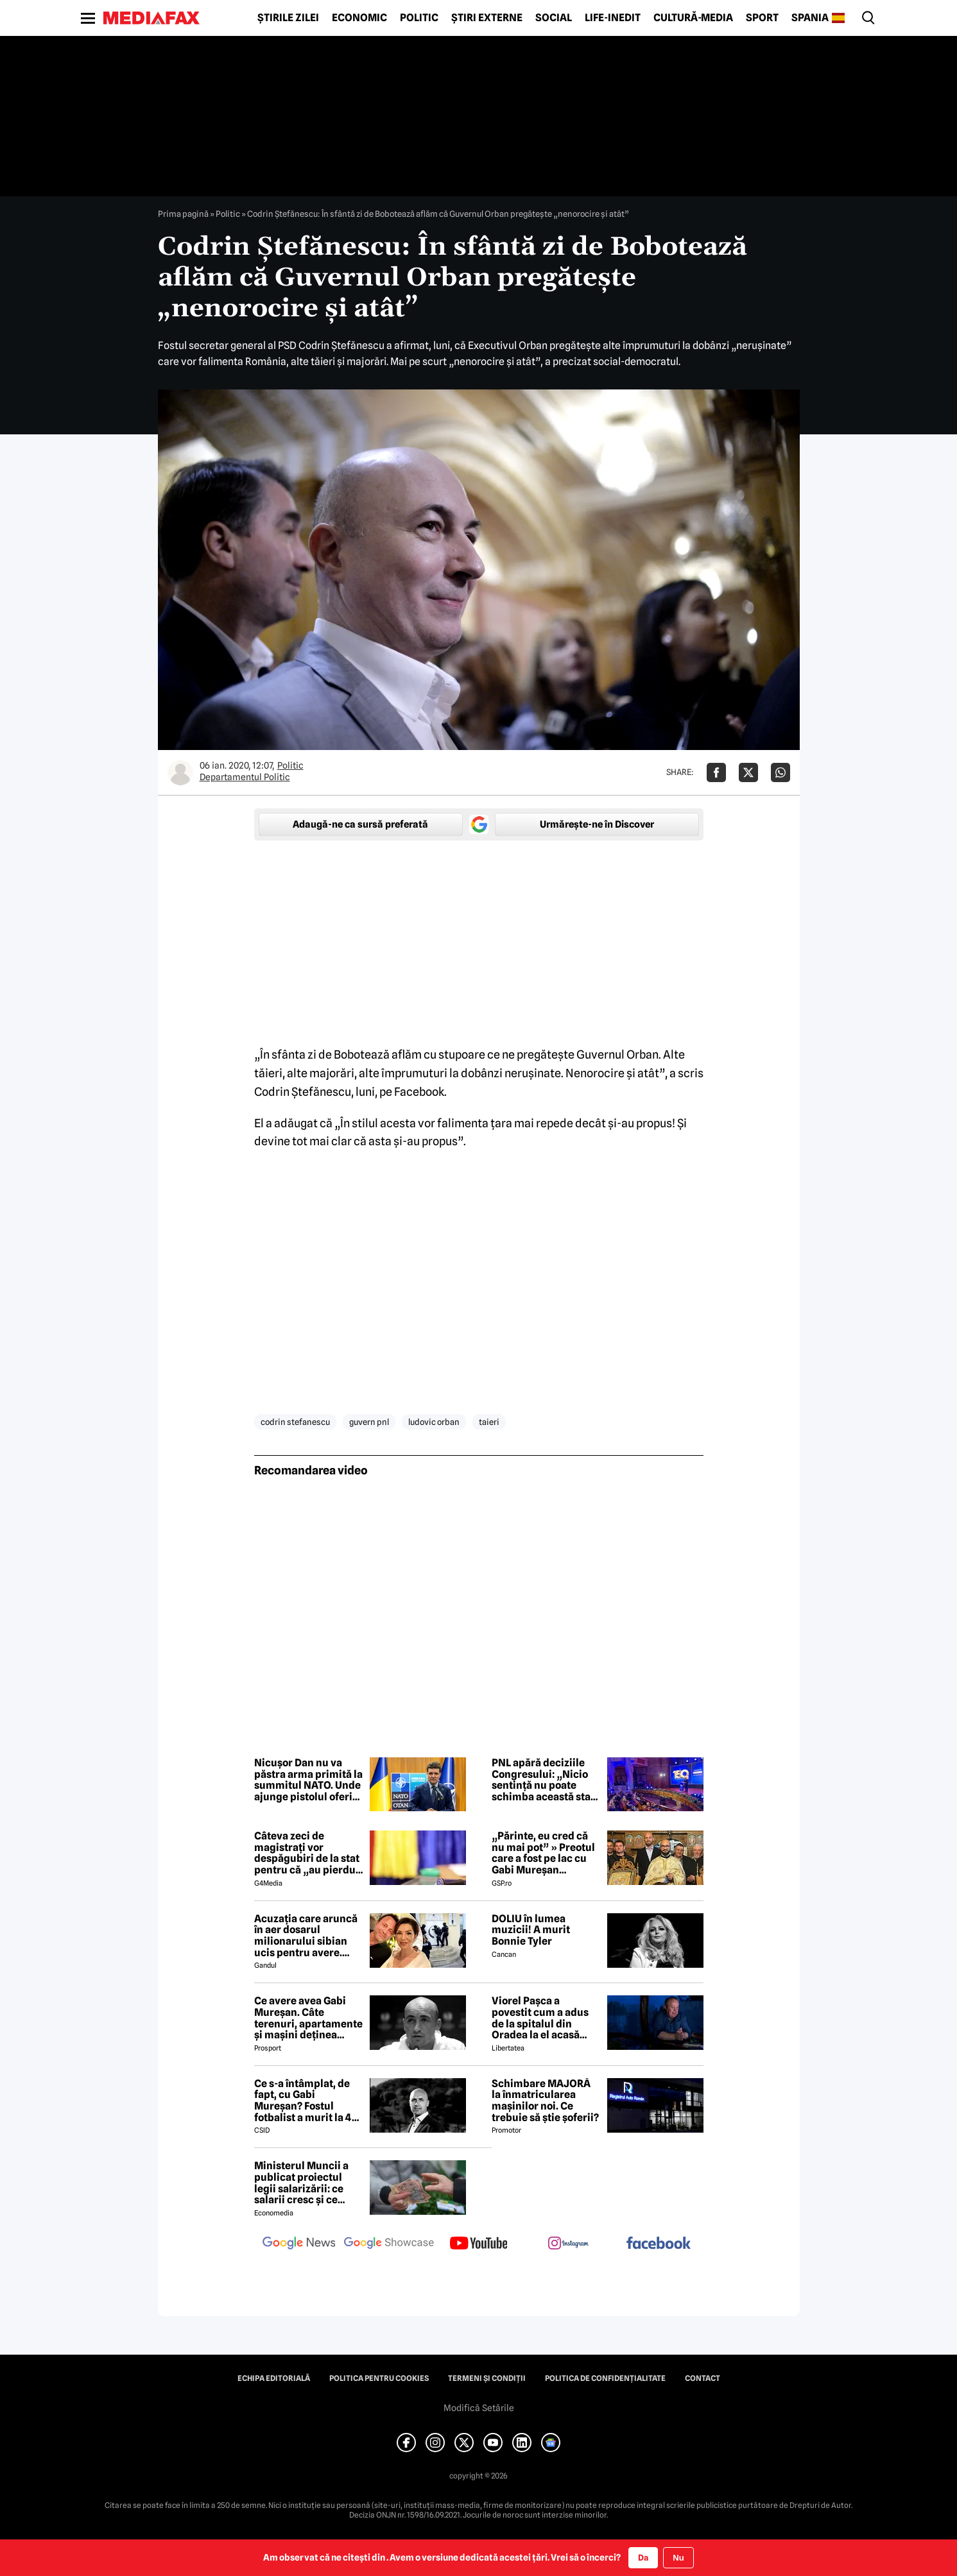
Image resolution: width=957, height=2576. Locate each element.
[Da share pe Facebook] (716, 772)
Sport (762, 18)
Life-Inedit (613, 18)
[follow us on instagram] (569, 2244)
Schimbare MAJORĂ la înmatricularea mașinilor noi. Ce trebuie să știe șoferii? (545, 2100)
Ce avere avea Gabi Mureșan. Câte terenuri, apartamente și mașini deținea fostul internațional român (308, 2017)
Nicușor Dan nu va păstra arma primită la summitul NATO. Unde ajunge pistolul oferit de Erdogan (308, 1779)
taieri (489, 1422)
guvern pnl (369, 1422)
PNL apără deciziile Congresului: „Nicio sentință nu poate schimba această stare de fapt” (546, 1779)
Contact (702, 2378)
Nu (678, 2558)
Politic (419, 18)
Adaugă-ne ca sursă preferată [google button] (360, 824)
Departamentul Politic (245, 777)
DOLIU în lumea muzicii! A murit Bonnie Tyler (531, 1930)
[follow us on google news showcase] (389, 2244)
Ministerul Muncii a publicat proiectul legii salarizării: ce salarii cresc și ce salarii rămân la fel (301, 2182)
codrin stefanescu (295, 1422)
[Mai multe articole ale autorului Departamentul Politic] (180, 772)
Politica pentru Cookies (379, 2378)
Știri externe (486, 18)
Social (553, 18)
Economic (359, 18)
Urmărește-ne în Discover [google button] (597, 824)
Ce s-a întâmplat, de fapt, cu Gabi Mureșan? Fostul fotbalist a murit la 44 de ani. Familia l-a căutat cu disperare (306, 2100)
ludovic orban (434, 1422)
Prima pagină (183, 214)
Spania (810, 18)
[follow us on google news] (299, 2244)
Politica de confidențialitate (605, 2378)
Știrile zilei (288, 18)
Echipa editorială (273, 2378)
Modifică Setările (479, 2408)
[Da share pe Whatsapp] (780, 772)
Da (643, 2557)
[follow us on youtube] (479, 2244)
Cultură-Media (693, 18)
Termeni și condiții (487, 2378)
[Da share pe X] (748, 772)
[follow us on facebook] (658, 2244)
